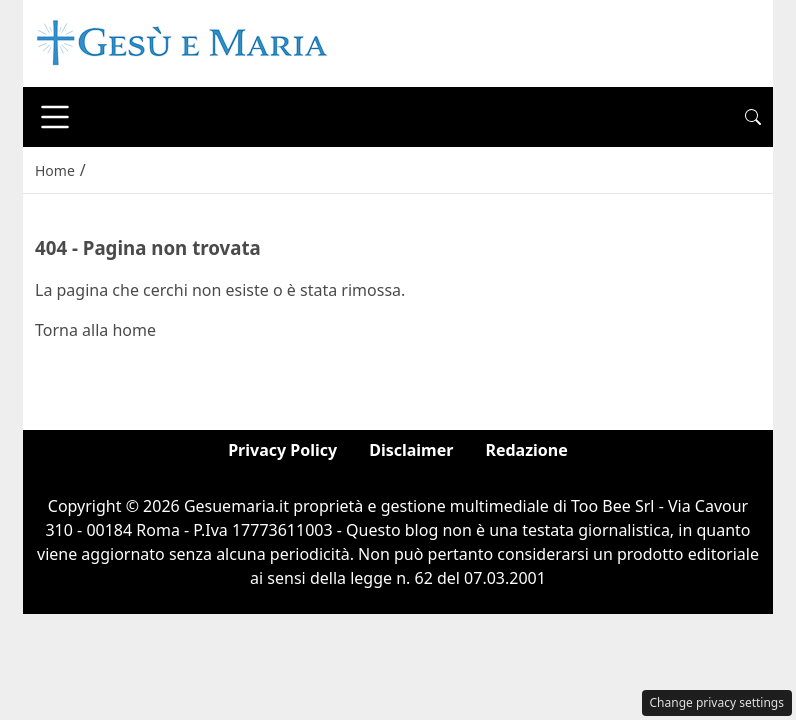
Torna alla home (95, 330)
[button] (753, 117)
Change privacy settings (717, 702)
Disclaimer (411, 450)
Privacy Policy (282, 450)
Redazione (526, 450)
